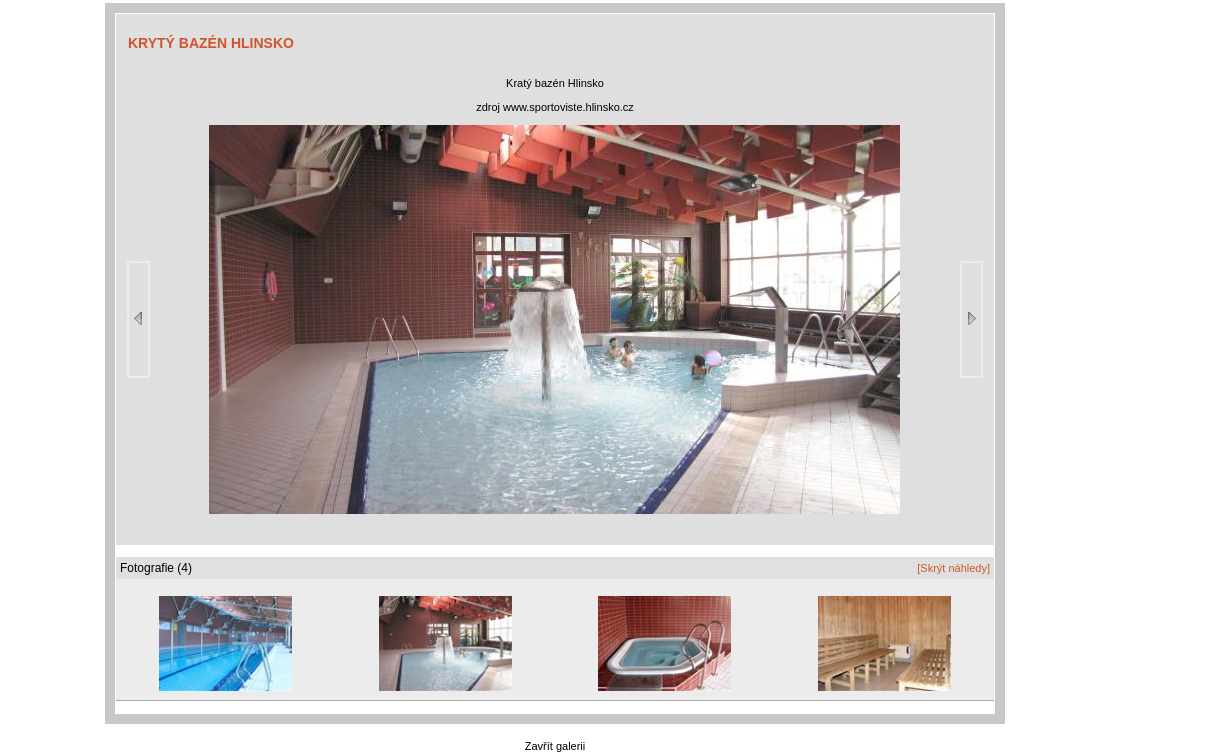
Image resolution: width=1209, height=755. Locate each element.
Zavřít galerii (555, 746)
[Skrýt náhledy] (953, 568)
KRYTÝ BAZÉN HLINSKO (211, 43)
